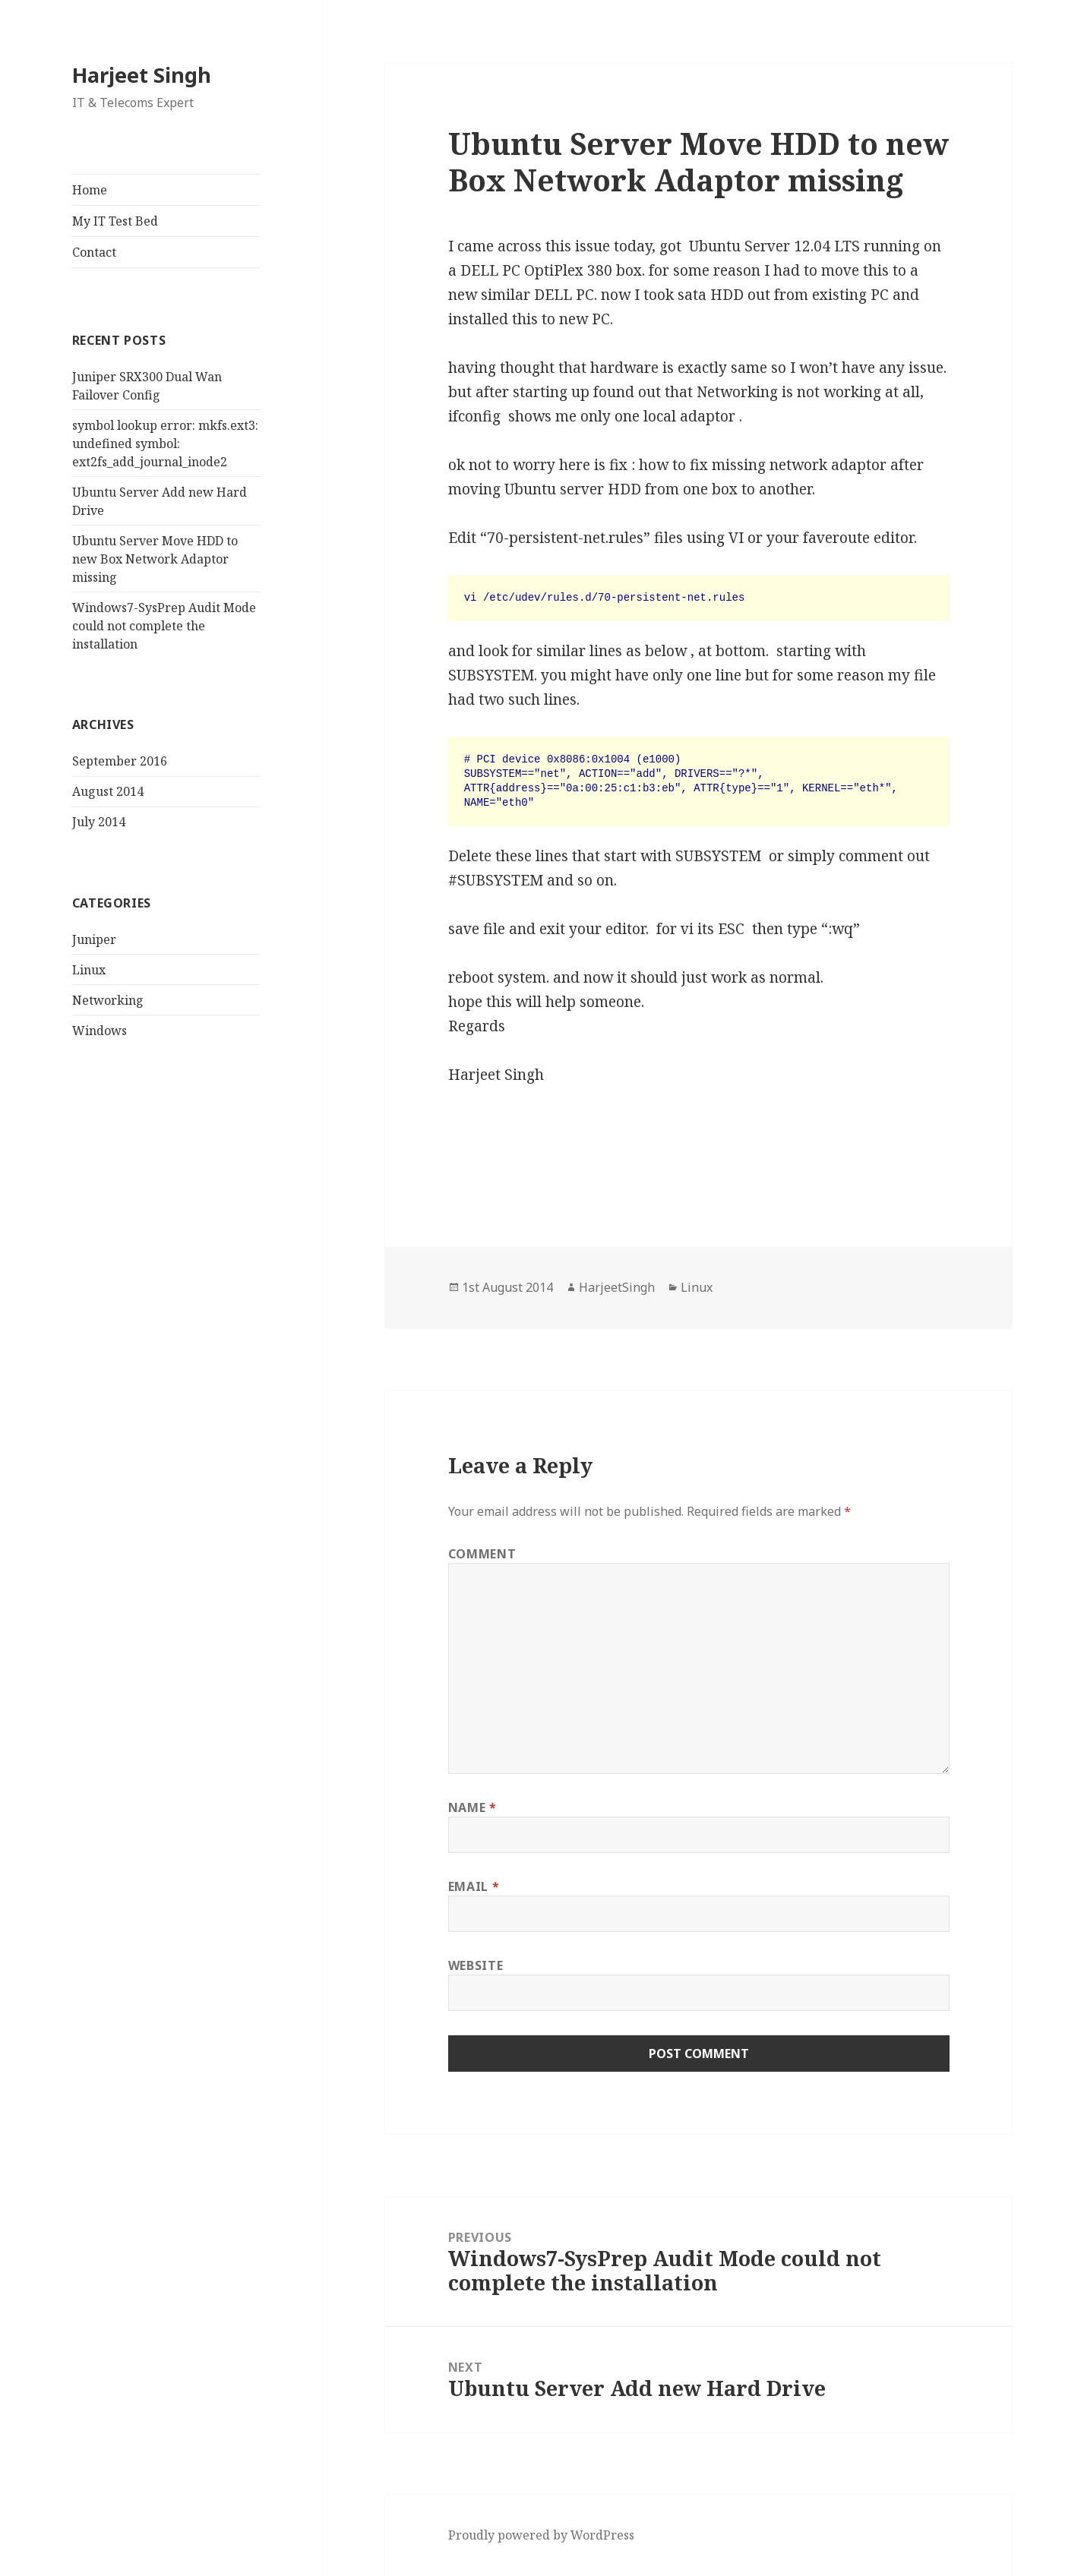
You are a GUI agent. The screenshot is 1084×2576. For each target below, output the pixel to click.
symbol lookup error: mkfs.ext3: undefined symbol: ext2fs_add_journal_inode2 (165, 443)
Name (472, 1807)
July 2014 (98, 821)
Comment (482, 1553)
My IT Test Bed (115, 221)
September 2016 (119, 761)
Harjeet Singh (141, 75)
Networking (108, 1000)
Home (89, 190)
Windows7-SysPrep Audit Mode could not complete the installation (164, 625)
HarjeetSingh (617, 1287)
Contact (94, 252)
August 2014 (108, 791)
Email (473, 1886)
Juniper (94, 939)
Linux (89, 969)
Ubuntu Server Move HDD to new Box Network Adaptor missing (155, 559)
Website (475, 1965)
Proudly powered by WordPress (541, 2535)
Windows (99, 1030)
